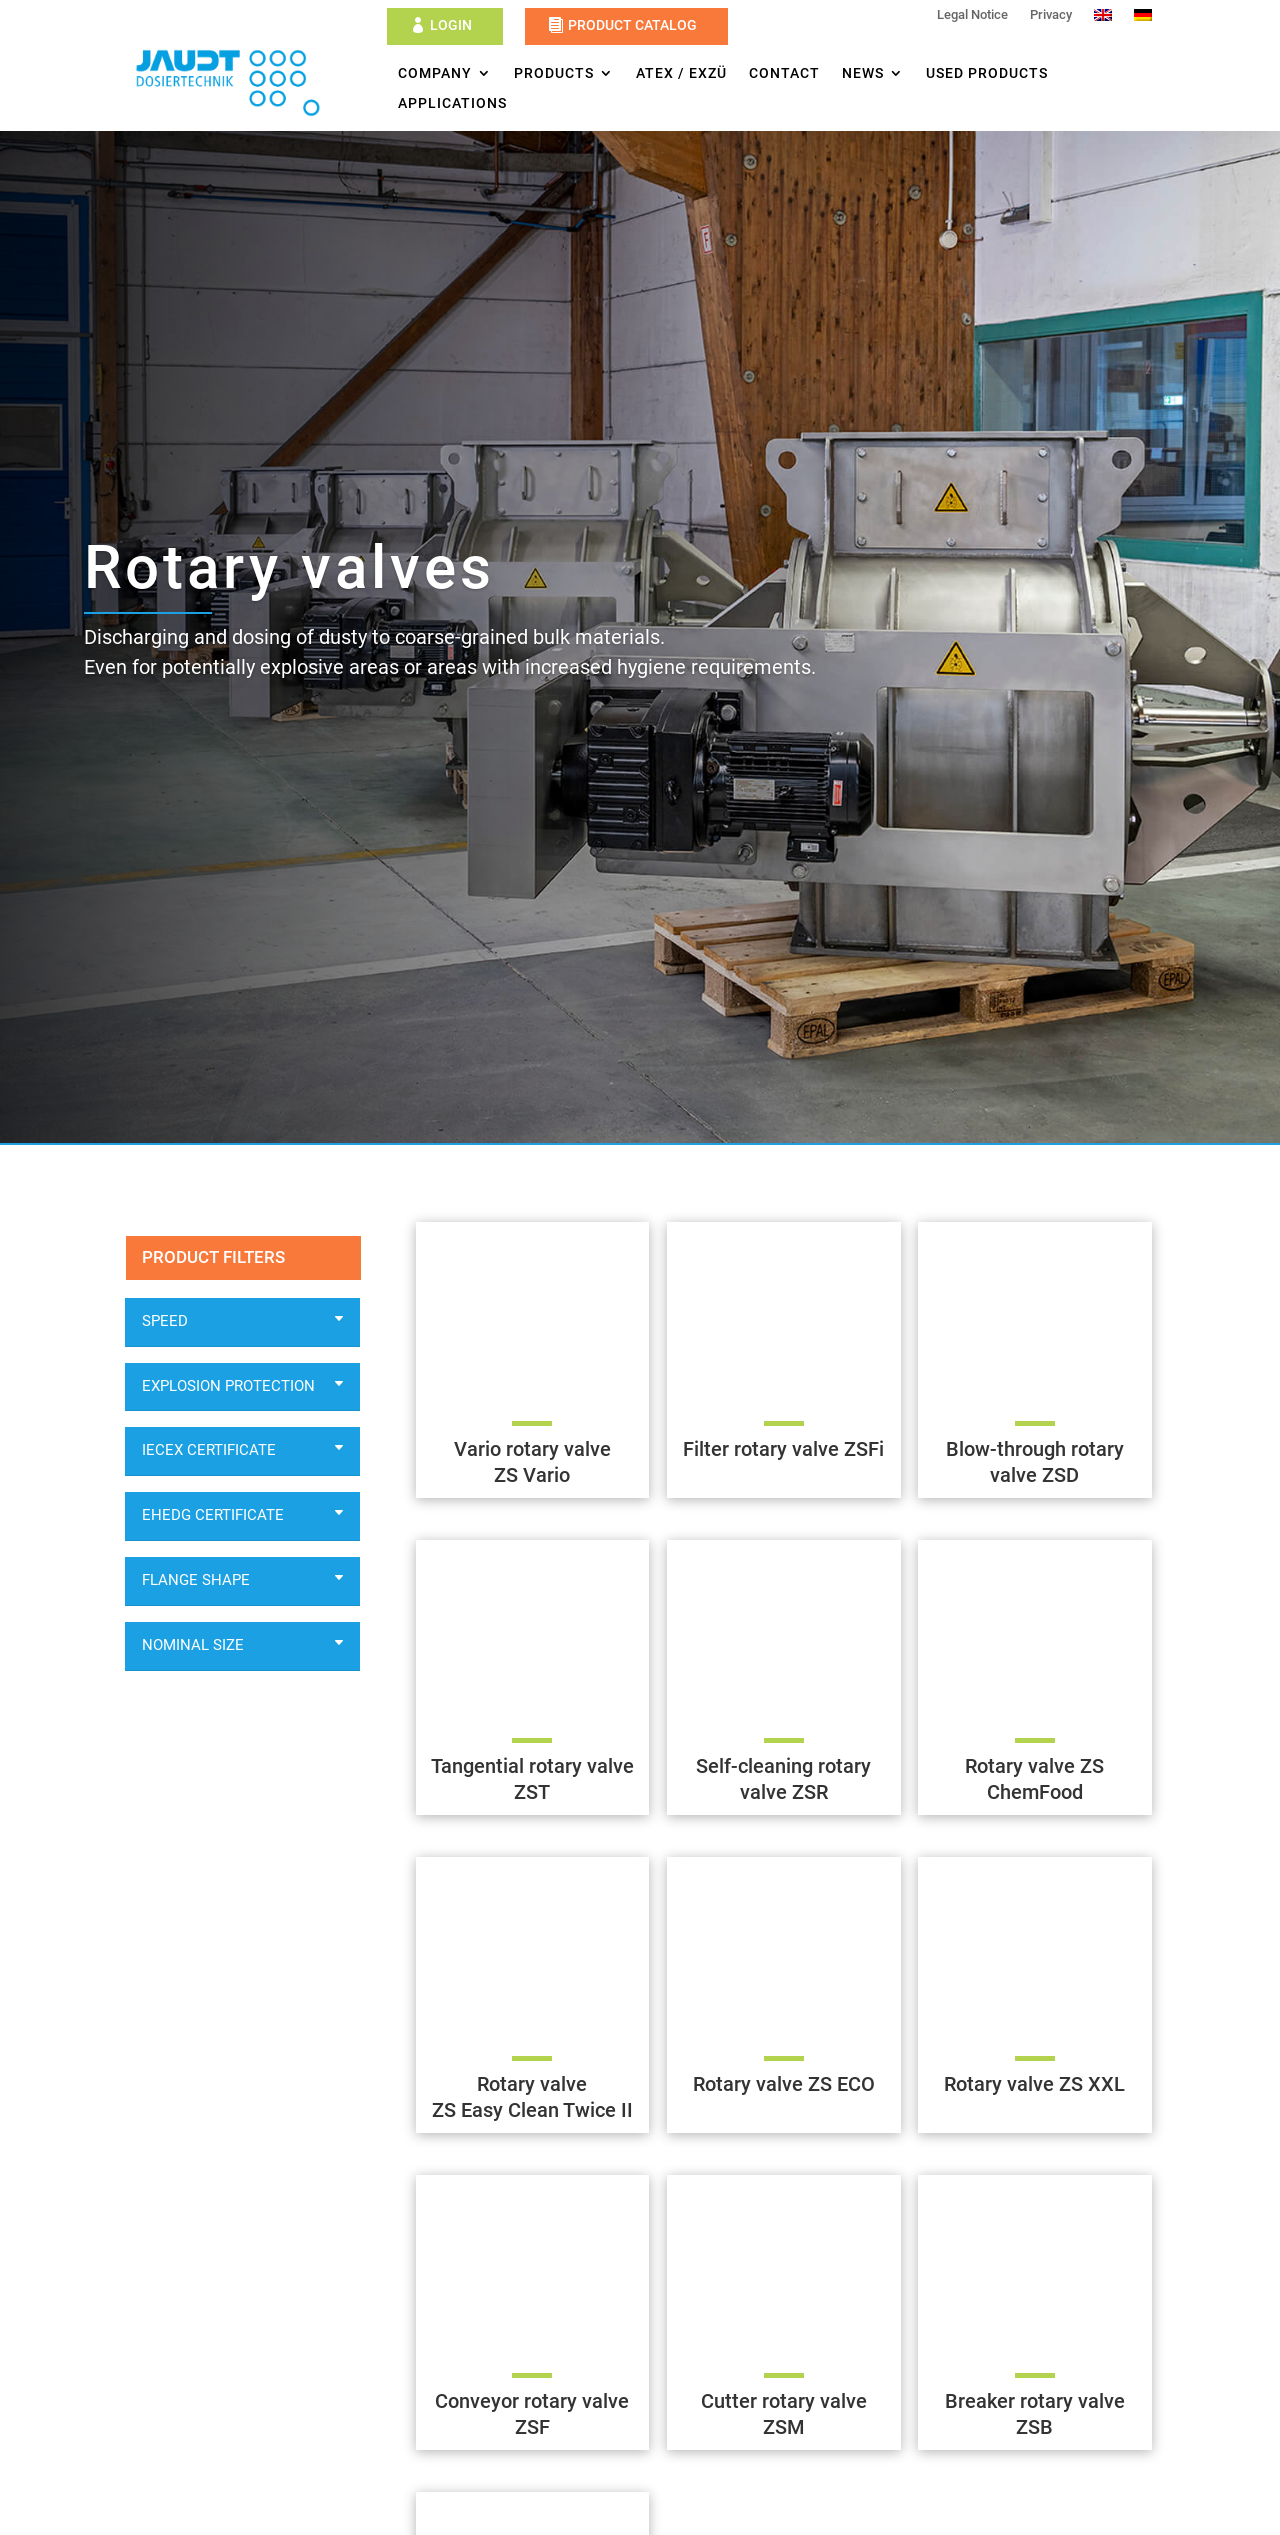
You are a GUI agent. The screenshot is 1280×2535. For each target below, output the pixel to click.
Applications (452, 103)
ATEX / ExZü (681, 73)
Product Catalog (632, 25)
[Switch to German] (1143, 19)
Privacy (1051, 15)
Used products (987, 73)
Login (451, 25)
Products (554, 73)
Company (435, 73)
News (863, 73)
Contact (784, 73)
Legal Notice (972, 15)
